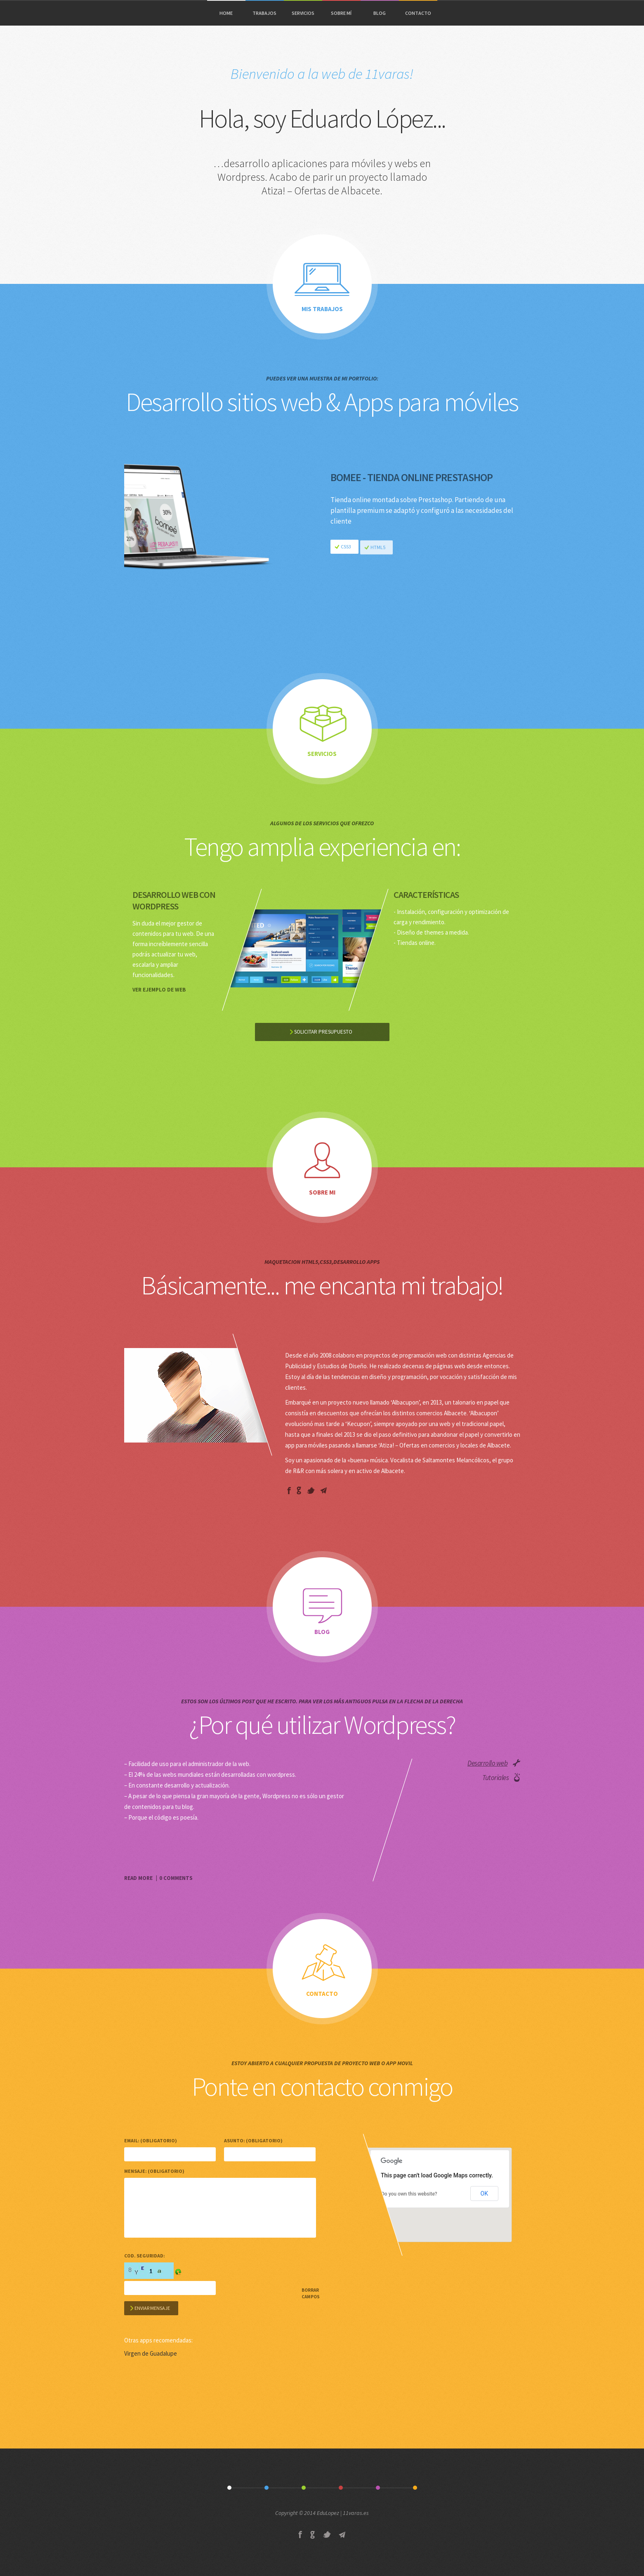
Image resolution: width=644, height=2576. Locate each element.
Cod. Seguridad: (144, 2256)
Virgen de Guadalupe (150, 2353)
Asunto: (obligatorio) (253, 2140)
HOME (226, 13)
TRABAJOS (264, 13)
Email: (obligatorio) (150, 2140)
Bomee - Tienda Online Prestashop (411, 484)
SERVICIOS (303, 13)
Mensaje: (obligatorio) (154, 2171)
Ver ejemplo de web (159, 989)
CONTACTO (418, 13)
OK (484, 2193)
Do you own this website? (409, 2194)
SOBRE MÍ (341, 13)
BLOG (379, 13)
